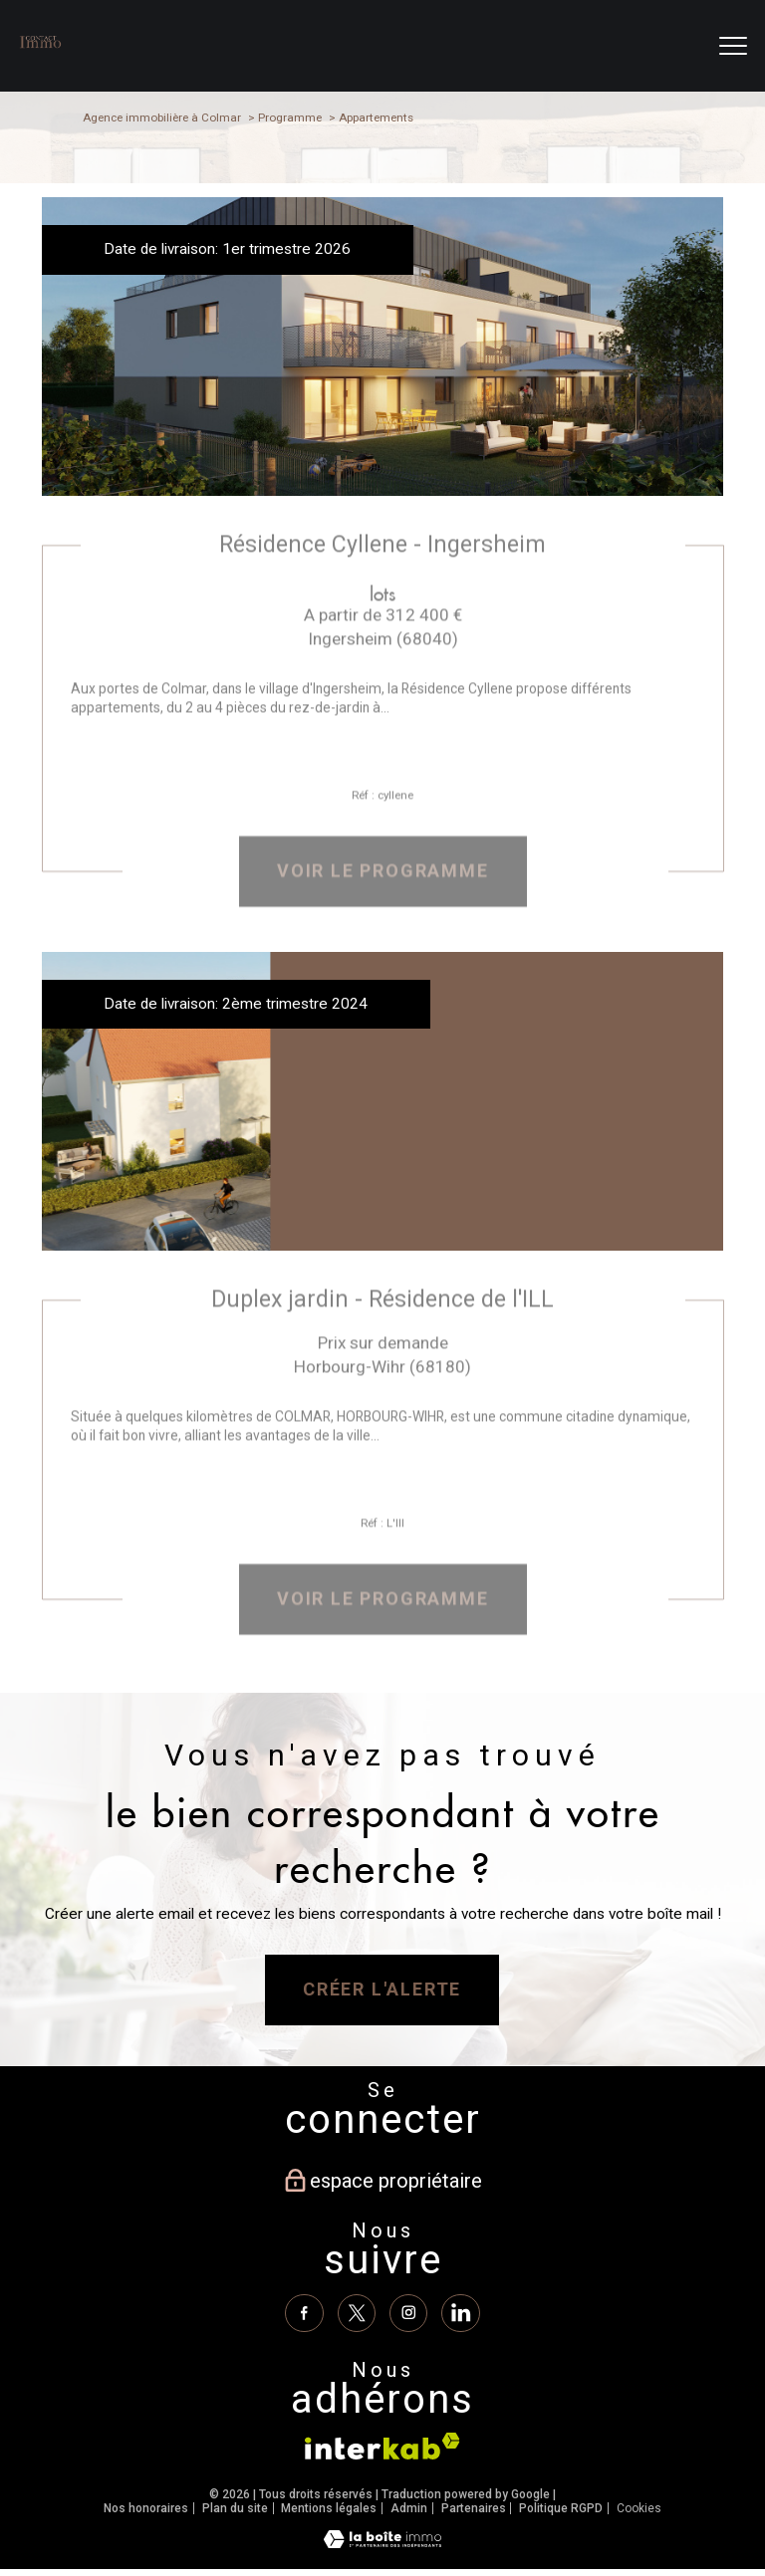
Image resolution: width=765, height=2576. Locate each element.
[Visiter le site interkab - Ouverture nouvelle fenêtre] (382, 2447)
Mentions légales (329, 2508)
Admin (408, 2508)
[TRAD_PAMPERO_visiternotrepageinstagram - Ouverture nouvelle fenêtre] (408, 2313)
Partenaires (473, 2508)
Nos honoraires (146, 2508)
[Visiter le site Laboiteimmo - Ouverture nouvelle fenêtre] (382, 2544)
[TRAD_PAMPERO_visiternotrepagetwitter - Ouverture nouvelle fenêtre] (357, 2313)
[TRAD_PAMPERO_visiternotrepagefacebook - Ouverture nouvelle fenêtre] (304, 2313)
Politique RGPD (561, 2508)
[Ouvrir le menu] (733, 46)
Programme (290, 117)
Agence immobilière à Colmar (162, 117)
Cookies (639, 2508)
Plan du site (235, 2508)
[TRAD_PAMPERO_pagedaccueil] (40, 52)
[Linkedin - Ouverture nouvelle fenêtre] (460, 2313)
